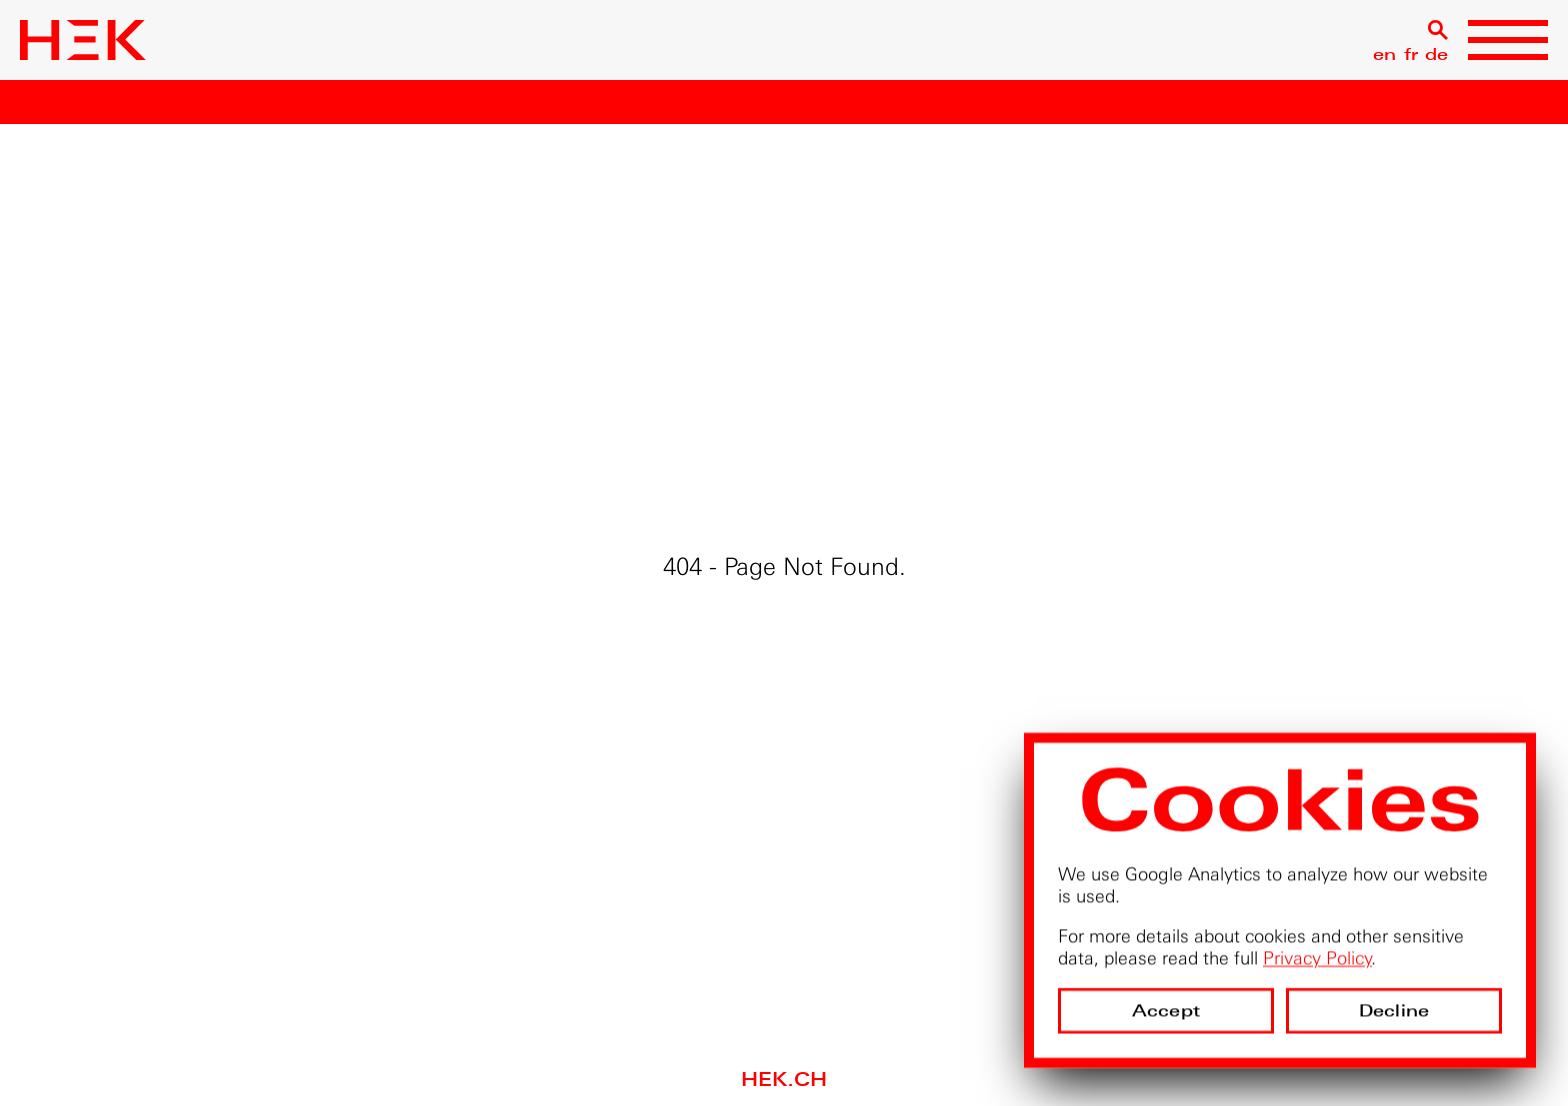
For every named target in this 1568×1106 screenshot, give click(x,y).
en (1384, 54)
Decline (1394, 1010)
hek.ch (784, 1079)
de (1436, 54)
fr (1411, 54)
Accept (1166, 1010)
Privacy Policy (1317, 958)
